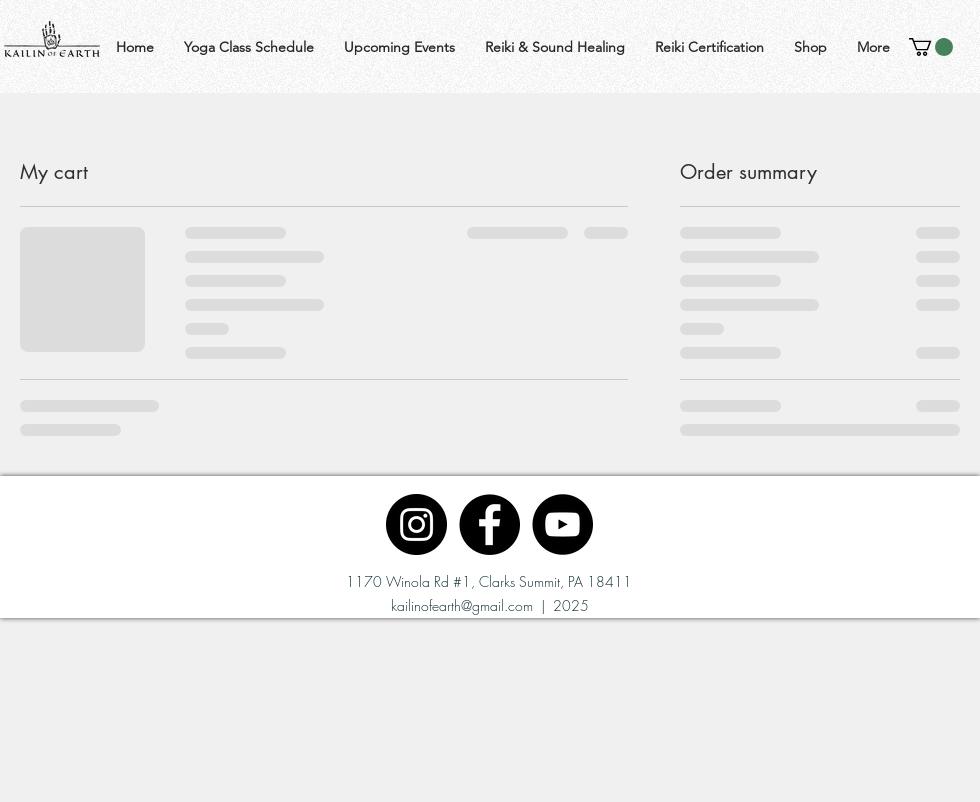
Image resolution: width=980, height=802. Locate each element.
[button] (931, 47)
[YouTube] (562, 524)
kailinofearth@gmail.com (462, 605)
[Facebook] (489, 524)
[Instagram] (416, 524)
